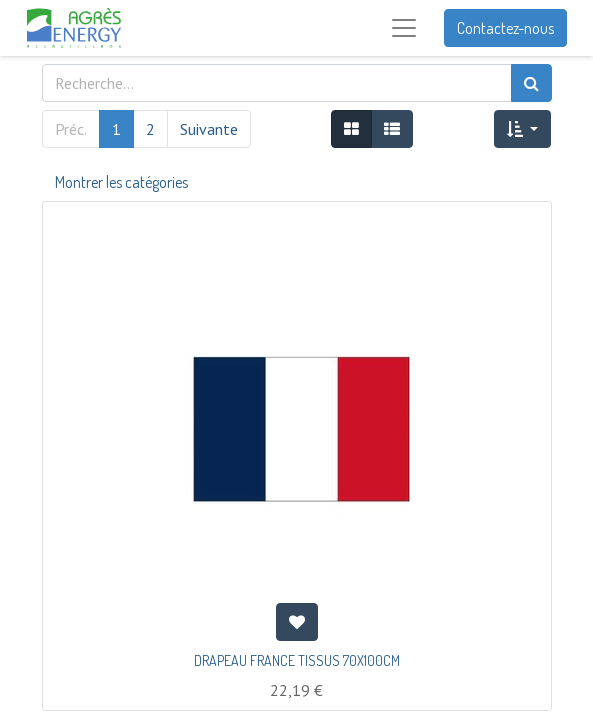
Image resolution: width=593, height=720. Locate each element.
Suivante (209, 129)
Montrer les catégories (121, 182)
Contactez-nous (505, 28)
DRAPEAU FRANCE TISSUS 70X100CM (297, 660)
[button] (522, 129)
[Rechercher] (531, 83)
